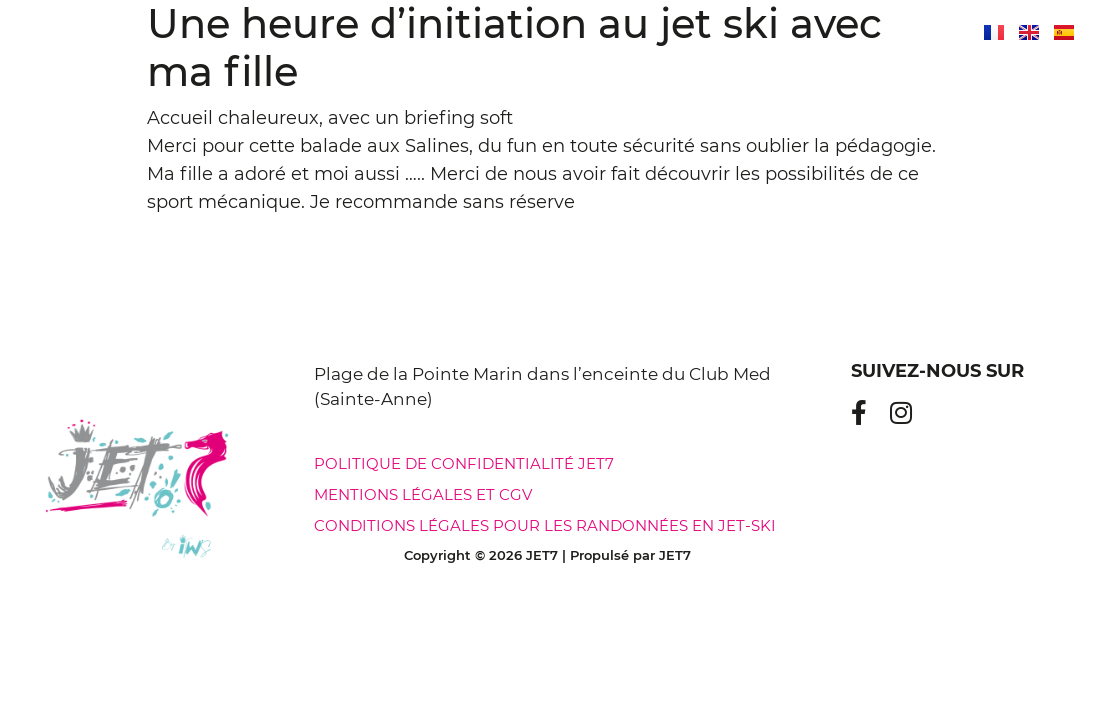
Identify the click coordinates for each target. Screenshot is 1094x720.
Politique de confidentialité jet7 (464, 463)
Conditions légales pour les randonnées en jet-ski (545, 525)
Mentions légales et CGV (423, 494)
